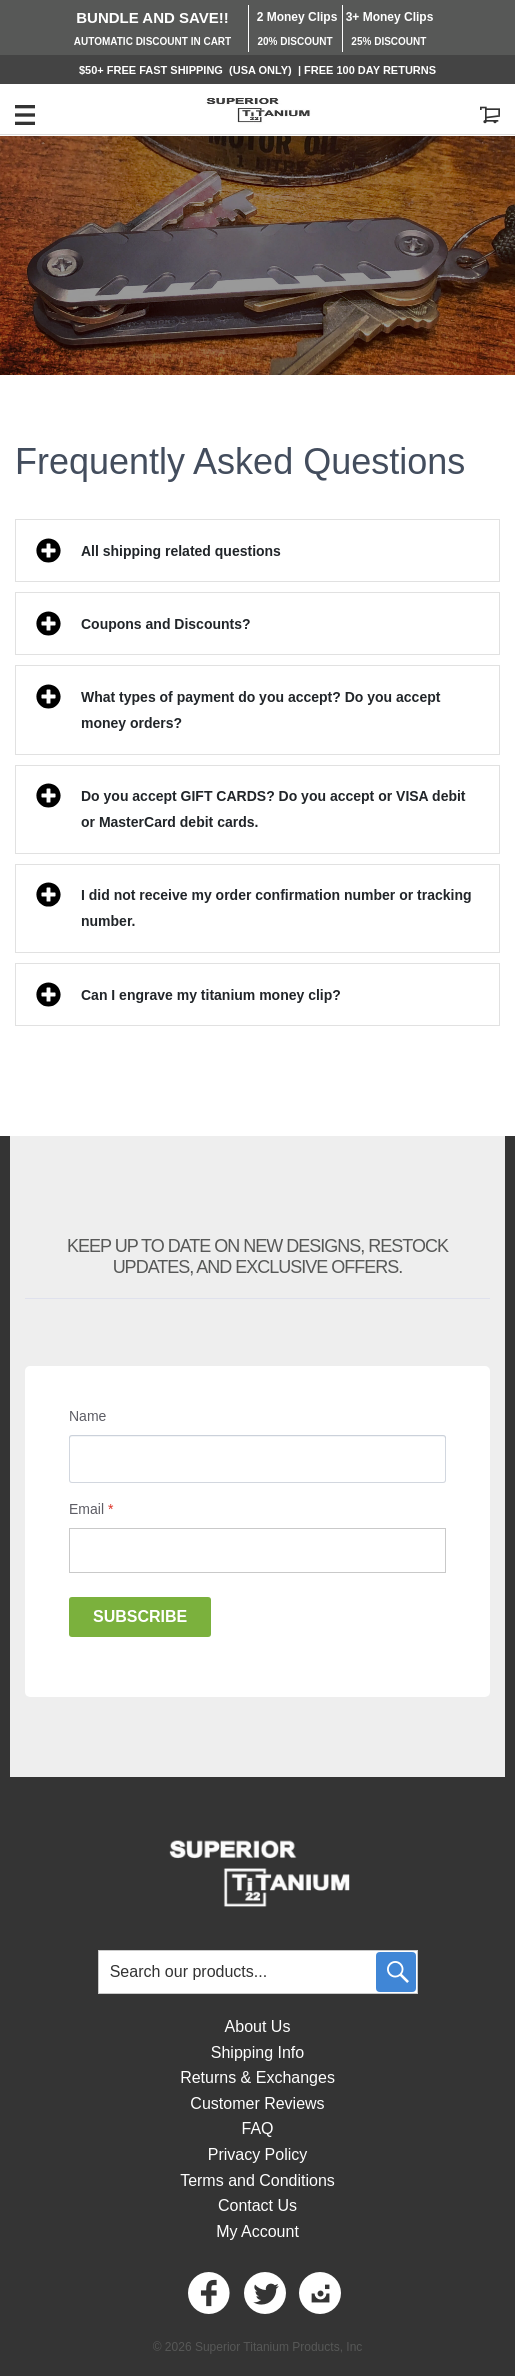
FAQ (257, 2128)
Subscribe (140, 1616)
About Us (258, 2026)
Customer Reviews (257, 2103)
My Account (257, 2231)
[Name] (257, 1459)
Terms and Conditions (257, 2180)
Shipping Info (257, 2052)
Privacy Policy (258, 2154)
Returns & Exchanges (257, 2077)
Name (87, 1416)
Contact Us (257, 2205)
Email (91, 1509)
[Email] (257, 1550)
